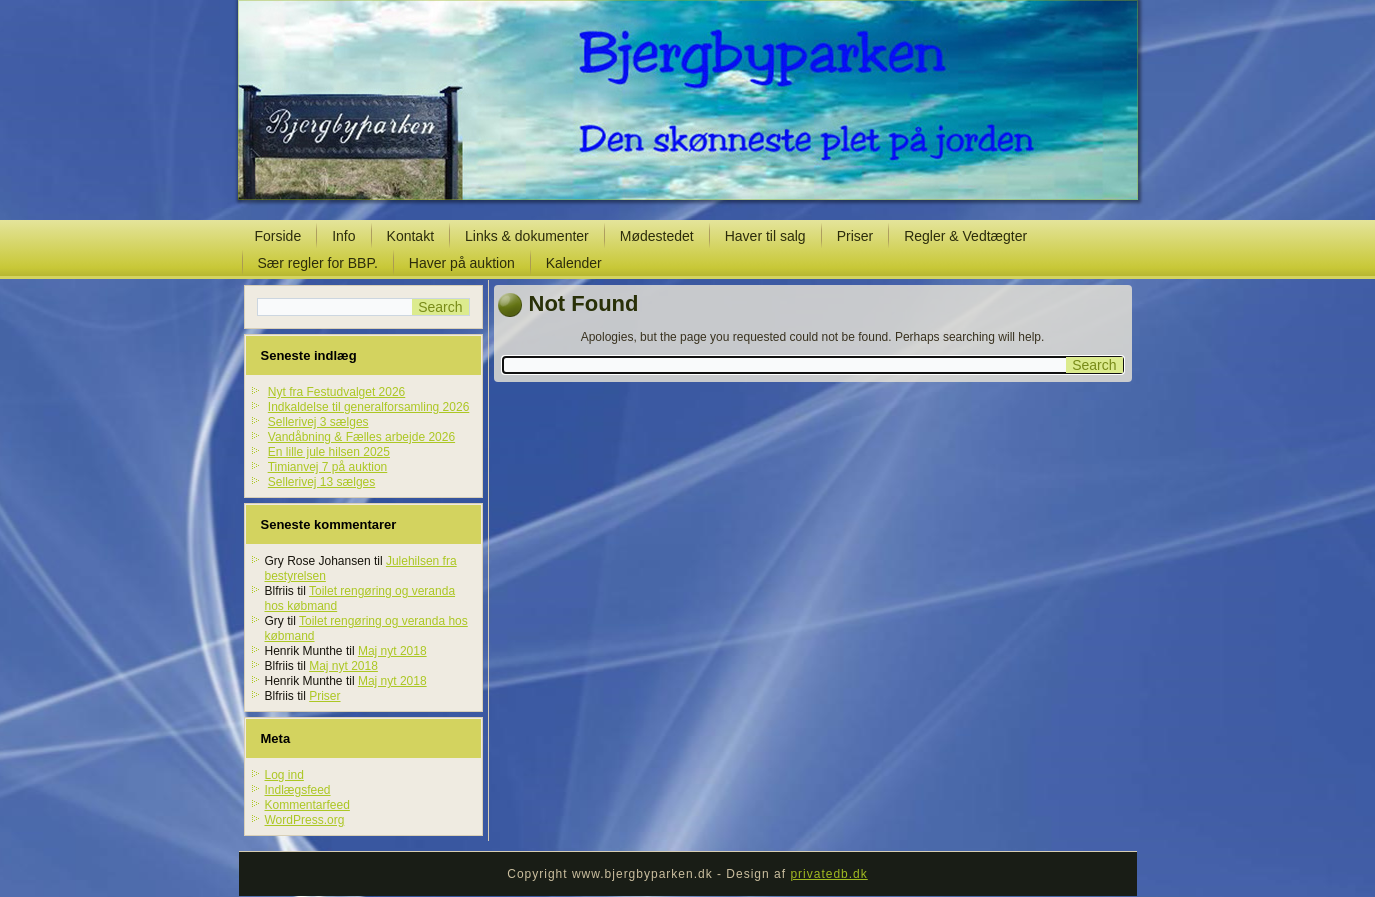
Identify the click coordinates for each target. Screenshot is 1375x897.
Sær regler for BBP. (318, 263)
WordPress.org (305, 820)
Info (343, 236)
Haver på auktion (462, 263)
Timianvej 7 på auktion (328, 467)
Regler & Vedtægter (965, 236)
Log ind (284, 775)
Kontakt (410, 236)
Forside (278, 236)
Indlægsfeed (298, 790)
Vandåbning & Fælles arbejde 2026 (361, 437)
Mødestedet (657, 236)
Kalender (574, 263)
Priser (855, 236)
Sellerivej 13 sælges (321, 482)
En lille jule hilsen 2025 (329, 452)
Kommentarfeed (307, 805)
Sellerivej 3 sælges (318, 422)
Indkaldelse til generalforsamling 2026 (368, 407)
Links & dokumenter (527, 236)
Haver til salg (765, 236)
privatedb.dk (828, 874)
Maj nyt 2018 (392, 651)
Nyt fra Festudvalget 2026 (336, 392)
